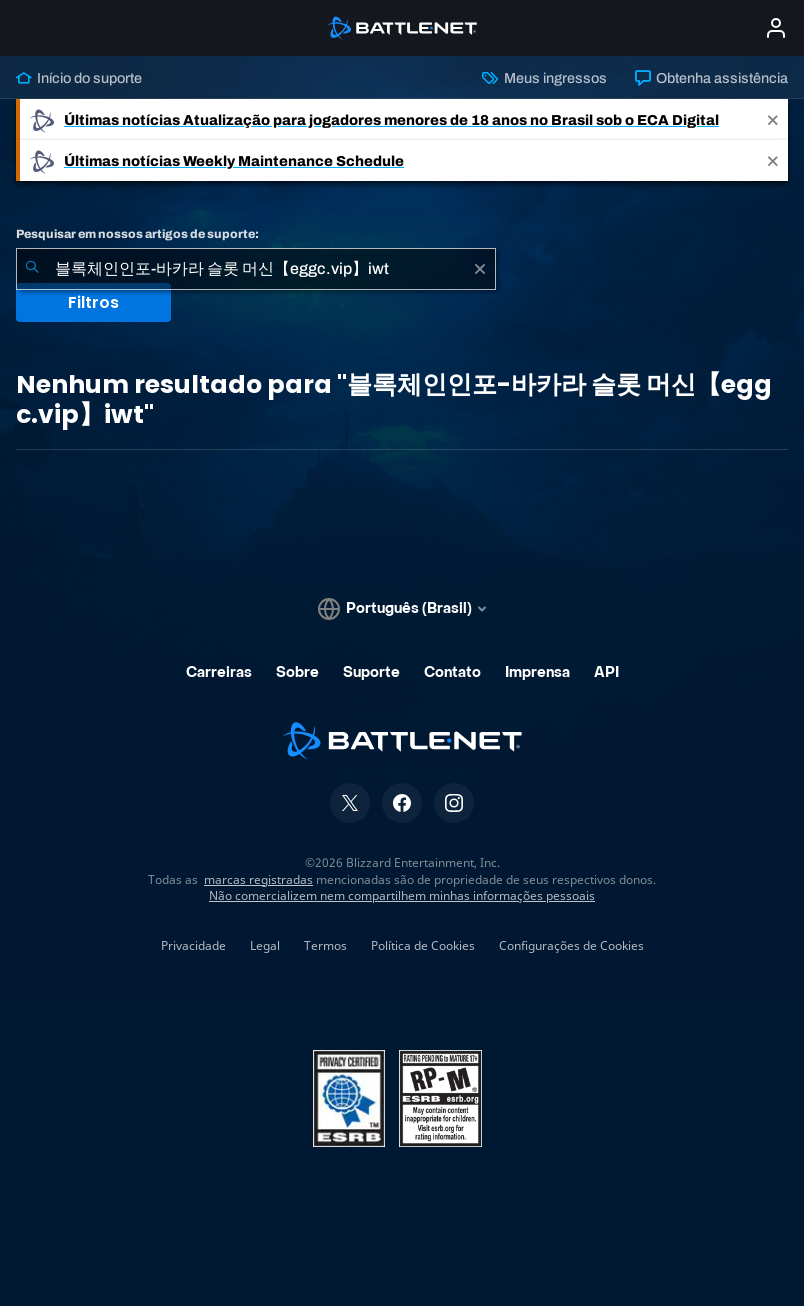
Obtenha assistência (711, 78)
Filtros (93, 302)
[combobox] (256, 269)
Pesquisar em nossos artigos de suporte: (137, 234)
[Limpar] (480, 269)
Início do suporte (79, 78)
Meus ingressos (544, 78)
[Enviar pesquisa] (32, 269)
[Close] (773, 119)
